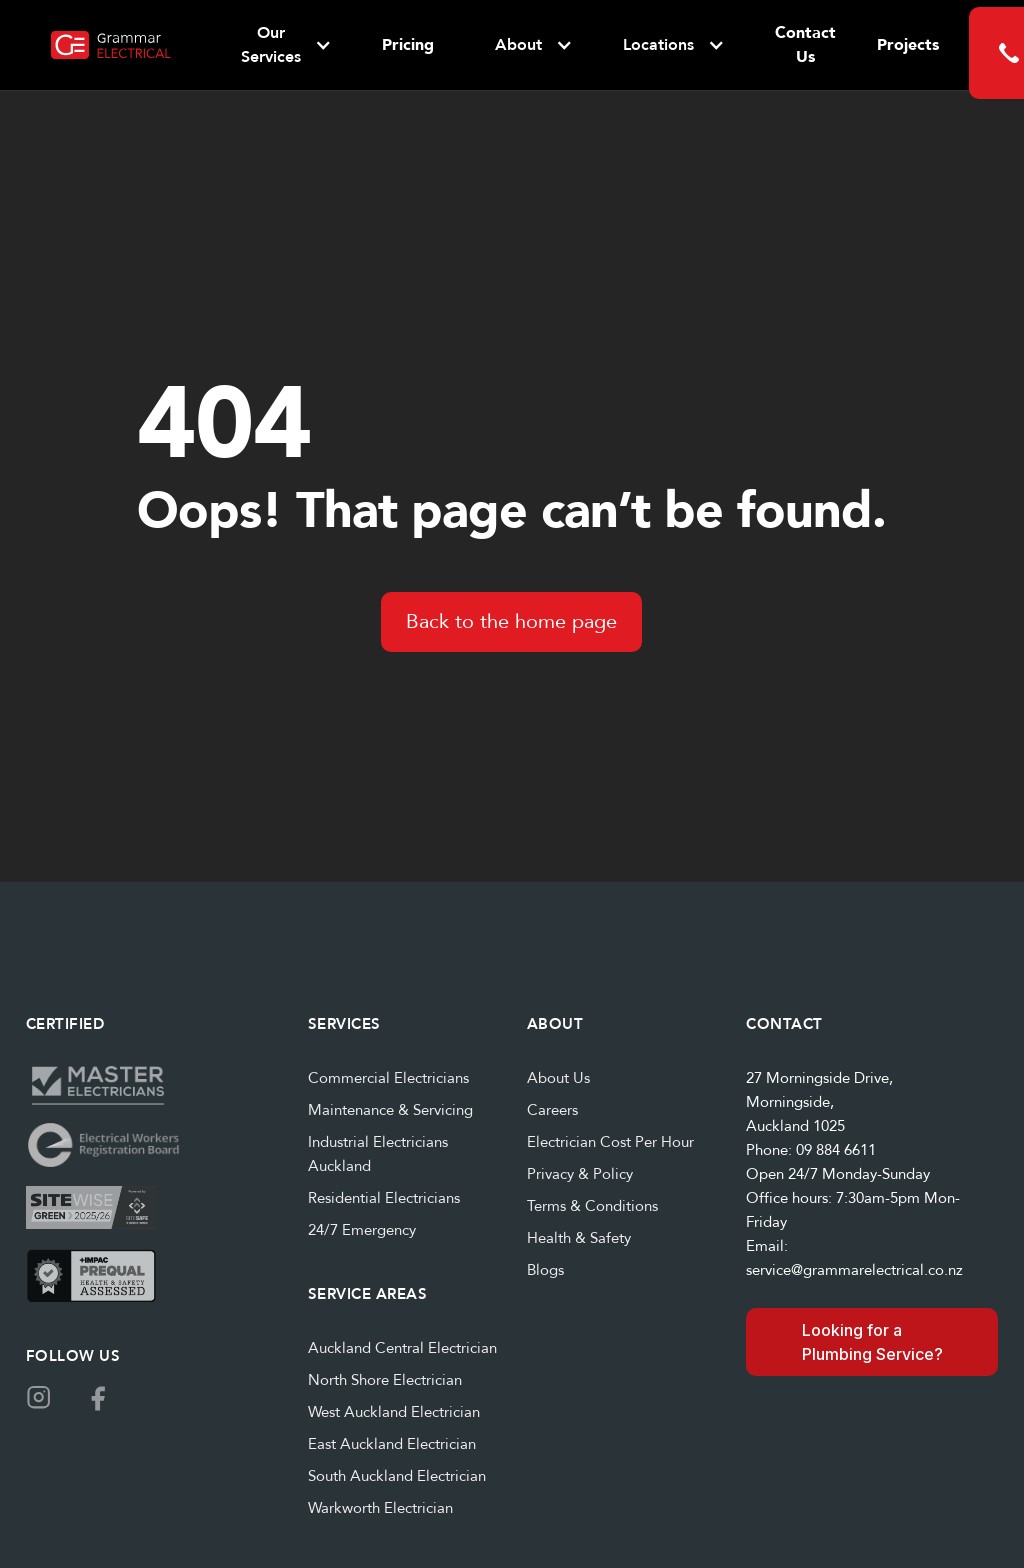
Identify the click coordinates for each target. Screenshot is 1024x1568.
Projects (908, 45)
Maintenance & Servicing (390, 1110)
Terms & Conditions (592, 1206)
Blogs (545, 1270)
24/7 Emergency (362, 1230)
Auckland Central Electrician (402, 1348)
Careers (552, 1110)
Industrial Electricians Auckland (378, 1154)
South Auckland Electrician (397, 1476)
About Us (558, 1078)
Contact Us (805, 45)
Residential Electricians (384, 1198)
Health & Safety (579, 1238)
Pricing (408, 45)
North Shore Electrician (385, 1380)
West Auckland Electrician (394, 1412)
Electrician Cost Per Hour (610, 1142)
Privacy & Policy (580, 1174)
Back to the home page (511, 621)
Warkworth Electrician (380, 1508)
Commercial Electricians (388, 1078)
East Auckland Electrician (392, 1444)
